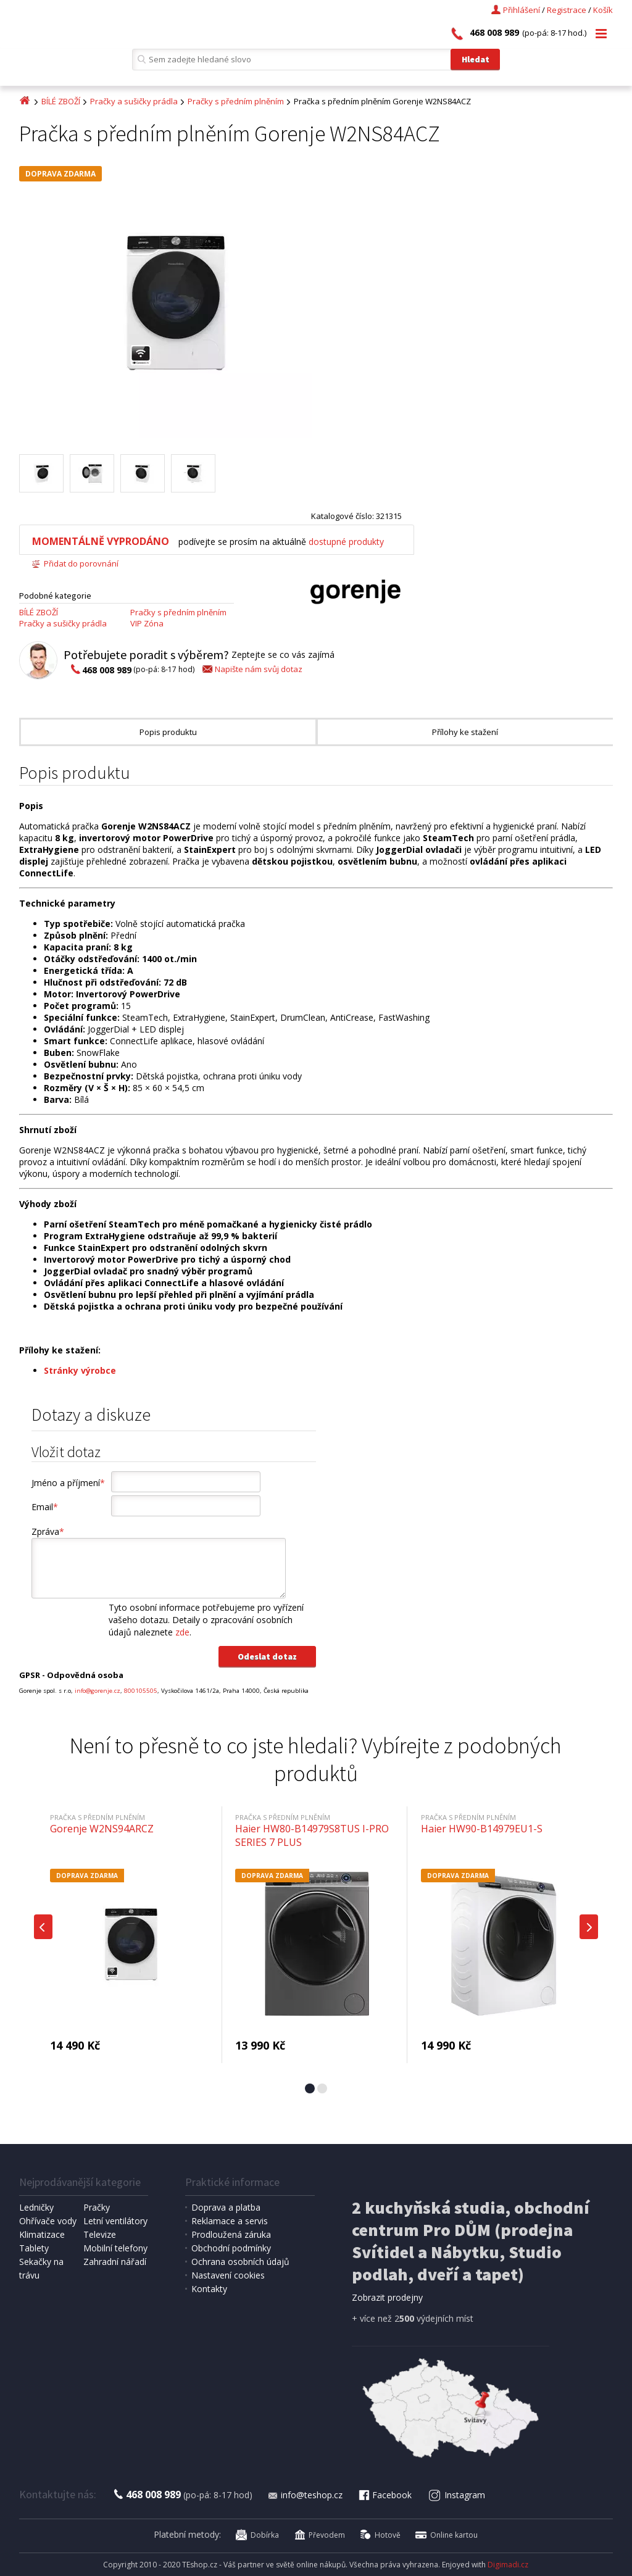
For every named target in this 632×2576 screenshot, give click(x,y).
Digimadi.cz (508, 2564)
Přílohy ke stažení (465, 731)
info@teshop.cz (305, 2495)
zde (182, 1632)
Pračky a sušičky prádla (134, 101)
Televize (99, 2234)
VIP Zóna (147, 623)
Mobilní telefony (115, 2248)
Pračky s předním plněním (236, 101)
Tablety (34, 2248)
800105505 (140, 1691)
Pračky (96, 2207)
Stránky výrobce (80, 1370)
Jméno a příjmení (68, 1483)
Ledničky (36, 2207)
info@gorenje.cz (97, 1691)
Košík (603, 9)
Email (44, 1507)
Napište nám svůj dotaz (251, 669)
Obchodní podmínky (231, 2248)
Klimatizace (42, 2234)
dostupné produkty (346, 541)
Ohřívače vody (48, 2221)
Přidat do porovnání (74, 563)
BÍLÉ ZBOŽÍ (60, 101)
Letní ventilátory (115, 2221)
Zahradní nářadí (114, 2261)
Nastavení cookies (228, 2275)
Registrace (566, 9)
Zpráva (47, 1531)
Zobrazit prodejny (387, 2297)
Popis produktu (168, 731)
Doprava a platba (225, 2207)
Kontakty (209, 2289)
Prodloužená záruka (231, 2234)
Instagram (456, 2495)
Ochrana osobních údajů (240, 2261)
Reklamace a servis (229, 2221)
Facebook (384, 2495)
